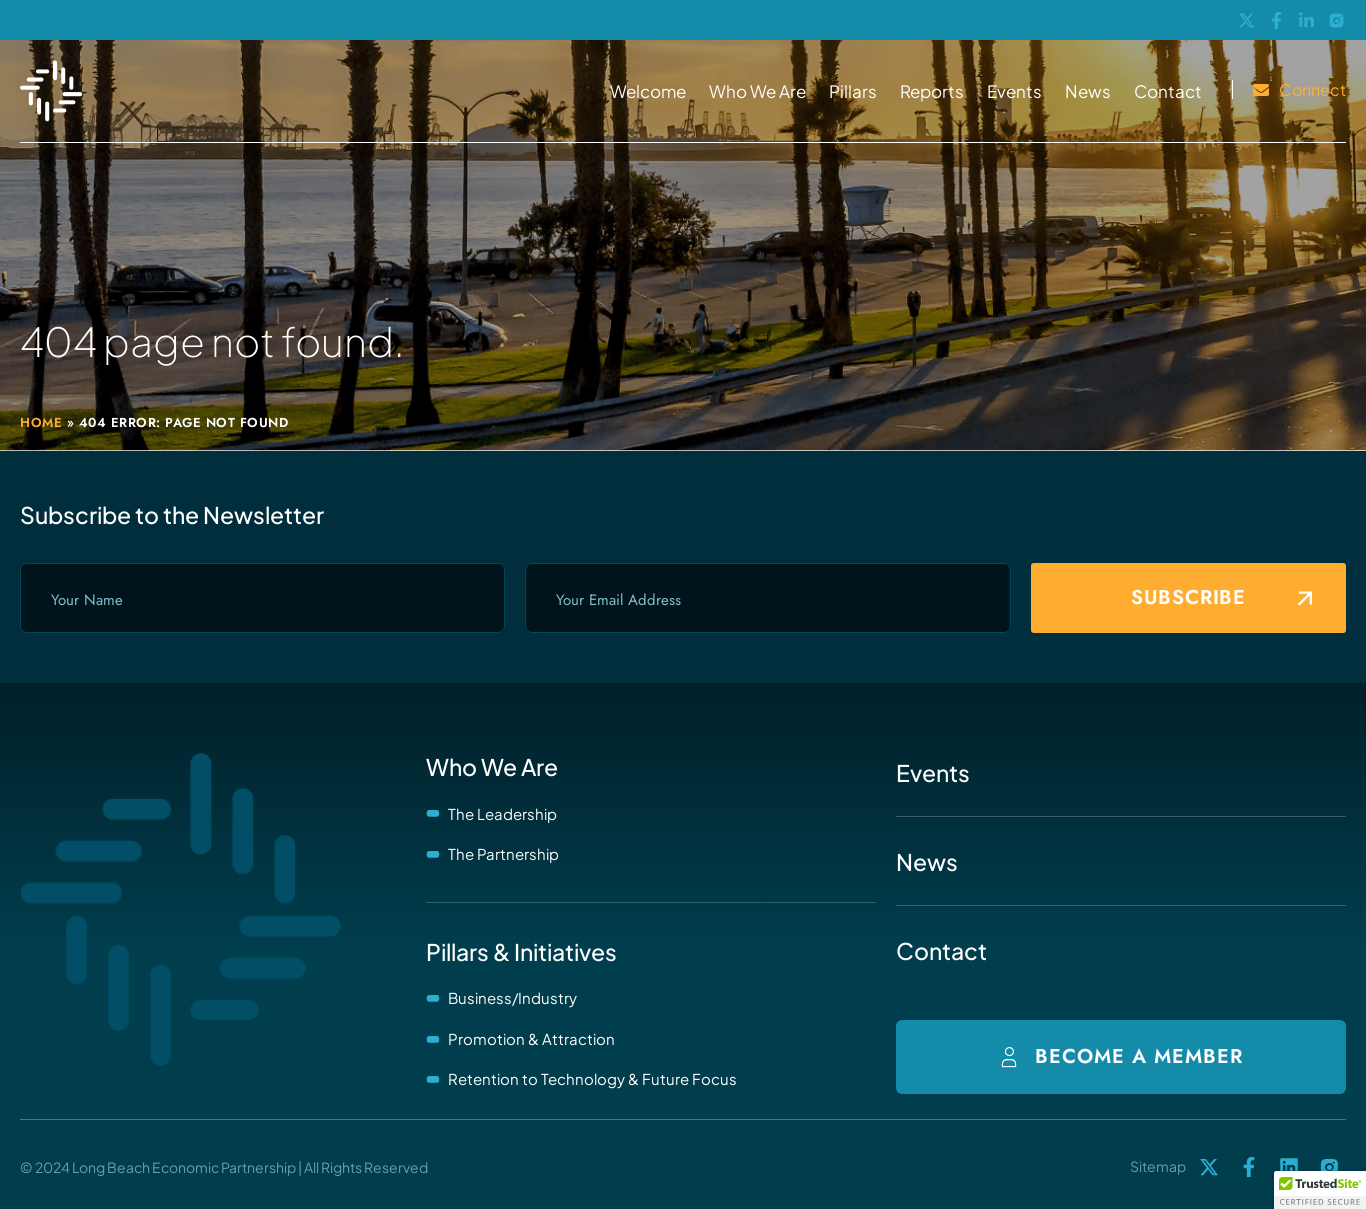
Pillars (853, 91)
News (1088, 91)
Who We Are (757, 91)
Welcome (648, 91)
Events (1014, 91)
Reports (932, 91)
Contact (1168, 91)
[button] (1320, 1190)
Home (41, 422)
